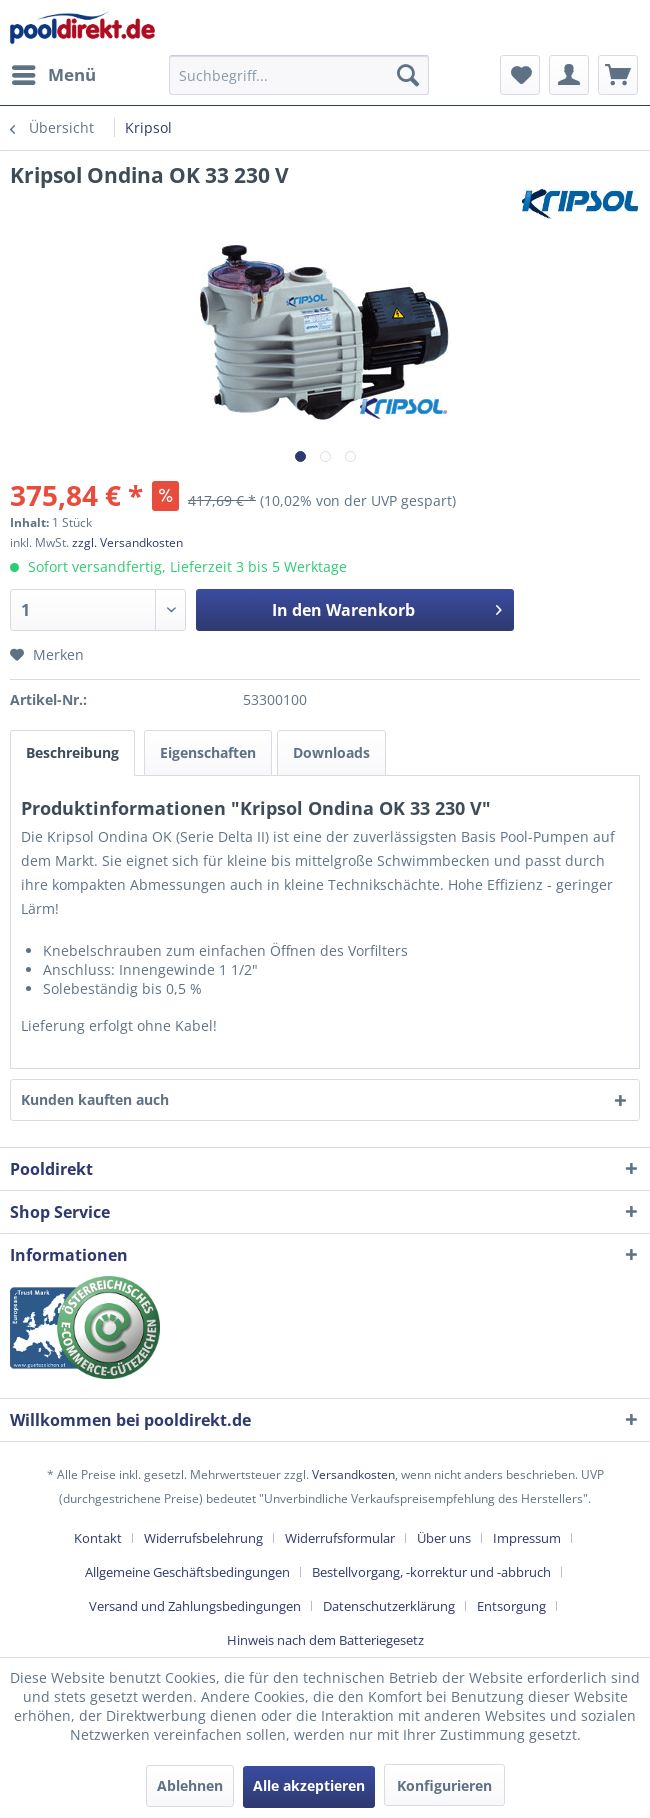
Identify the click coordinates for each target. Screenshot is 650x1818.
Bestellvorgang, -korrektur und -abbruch (431, 1572)
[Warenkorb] (618, 75)
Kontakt (98, 1538)
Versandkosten (353, 1474)
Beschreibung (72, 752)
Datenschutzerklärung (389, 1606)
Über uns (444, 1538)
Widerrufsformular (340, 1538)
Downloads (331, 752)
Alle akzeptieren (309, 1785)
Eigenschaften (208, 752)
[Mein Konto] (569, 75)
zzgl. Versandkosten (127, 542)
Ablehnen (190, 1785)
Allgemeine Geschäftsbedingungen (187, 1572)
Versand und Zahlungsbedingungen (195, 1606)
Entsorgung (511, 1606)
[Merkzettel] (520, 75)
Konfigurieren (444, 1785)
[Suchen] (408, 75)
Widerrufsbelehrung (203, 1538)
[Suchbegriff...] (299, 75)
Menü (54, 72)
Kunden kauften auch (95, 1099)
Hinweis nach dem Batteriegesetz (325, 1640)
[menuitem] (53, 75)
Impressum (527, 1538)
